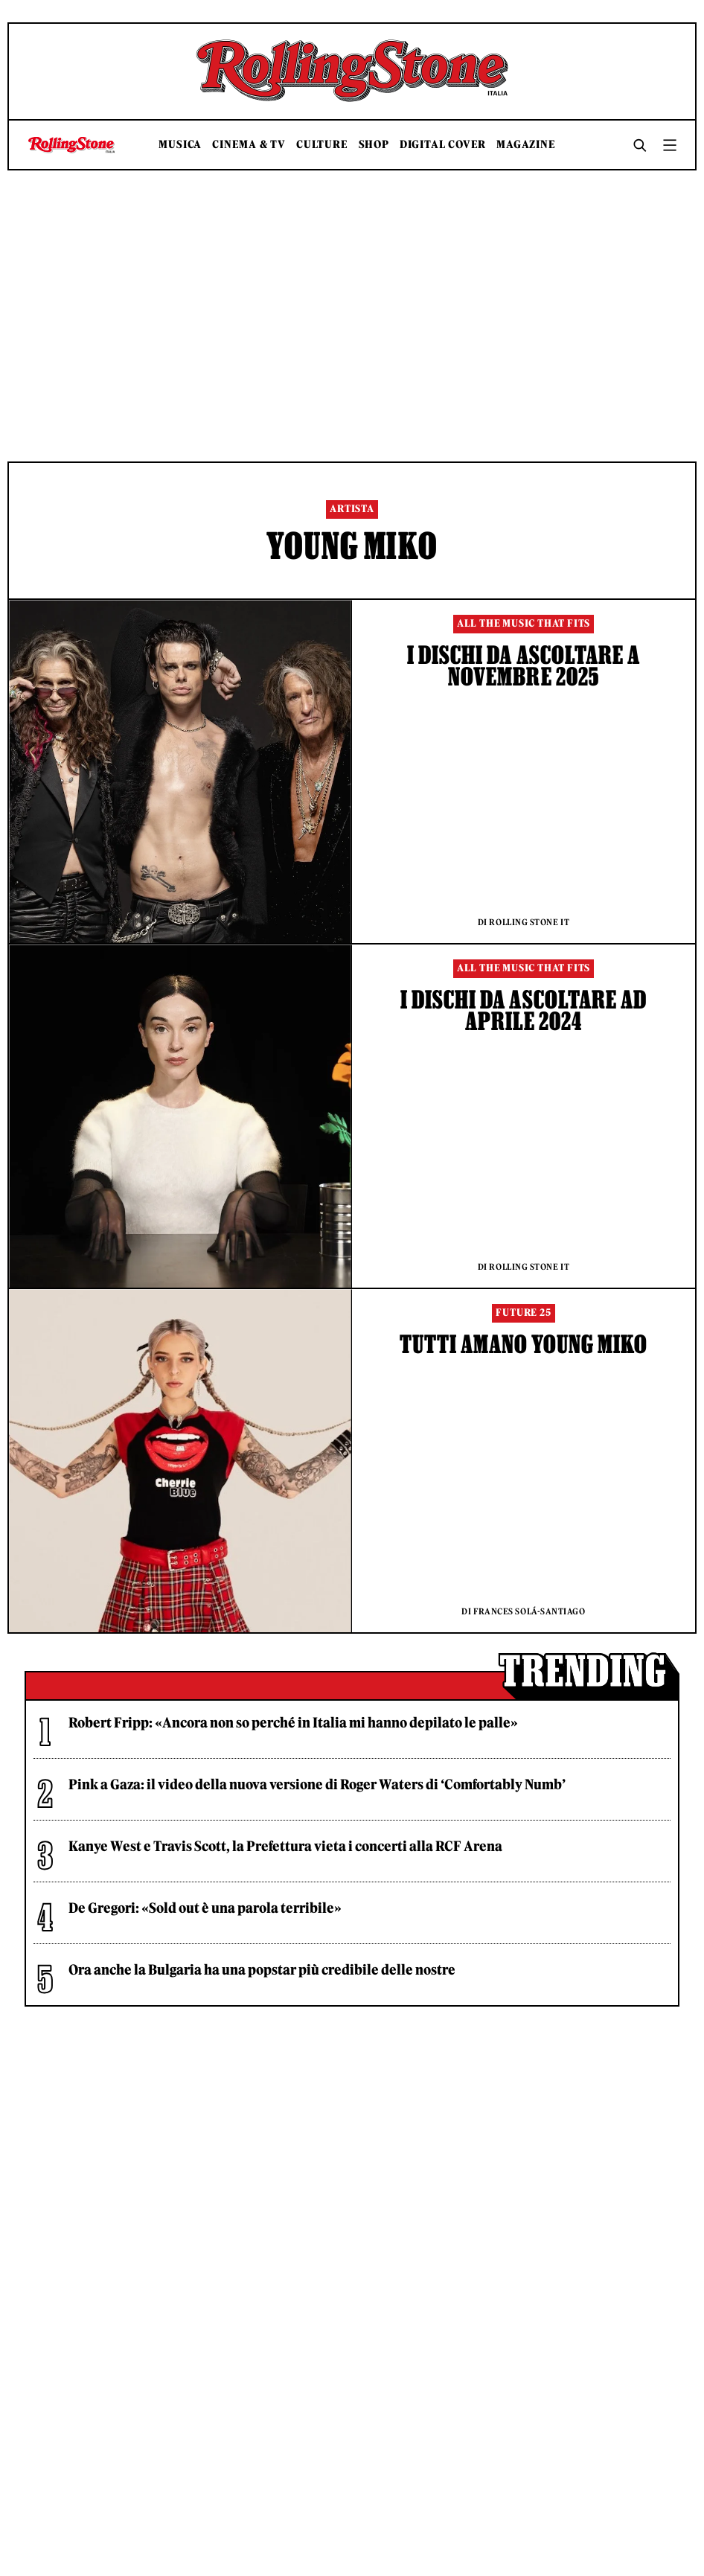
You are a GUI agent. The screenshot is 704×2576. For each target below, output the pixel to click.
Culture (322, 144)
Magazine (525, 144)
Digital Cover (443, 144)
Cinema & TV (249, 144)
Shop (374, 144)
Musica (180, 144)
